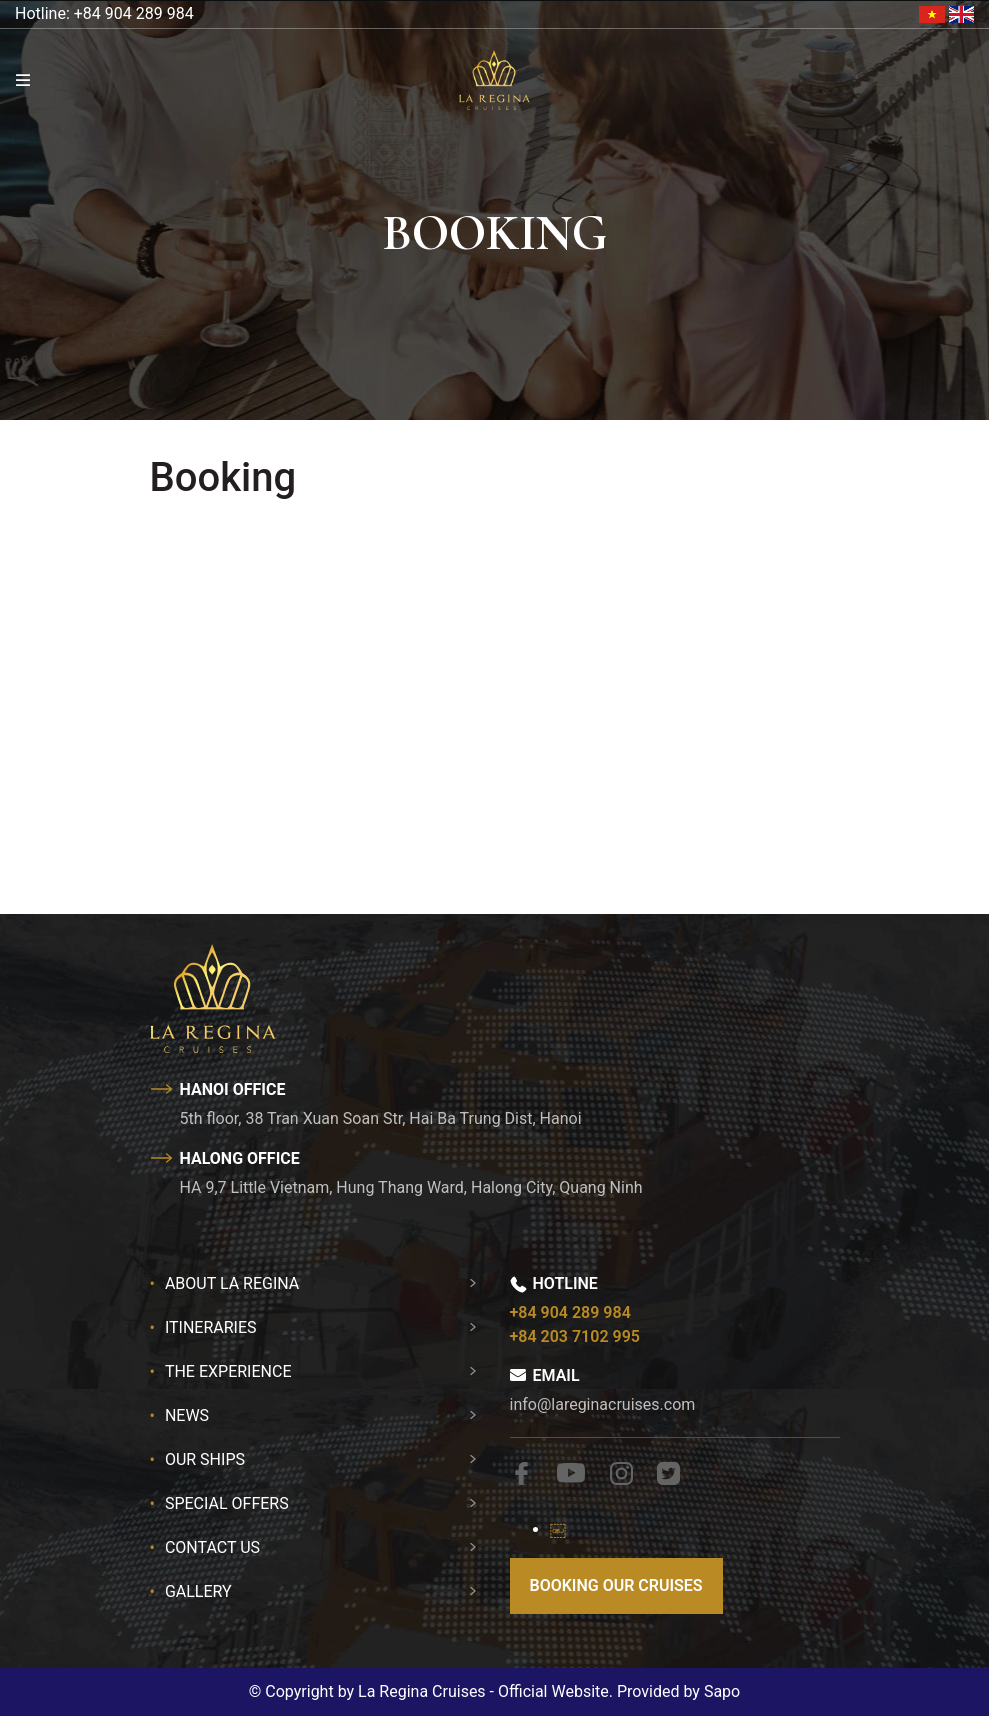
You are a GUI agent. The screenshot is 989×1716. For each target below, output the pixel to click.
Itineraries (211, 1327)
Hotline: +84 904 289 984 (104, 13)
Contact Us (212, 1547)
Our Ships (205, 1459)
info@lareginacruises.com (603, 1404)
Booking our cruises (616, 1585)
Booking (223, 477)
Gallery (198, 1591)
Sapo (722, 1691)
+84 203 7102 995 (575, 1336)
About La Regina (232, 1283)
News (187, 1415)
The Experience (228, 1371)
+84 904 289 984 (570, 1312)
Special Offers (227, 1503)
